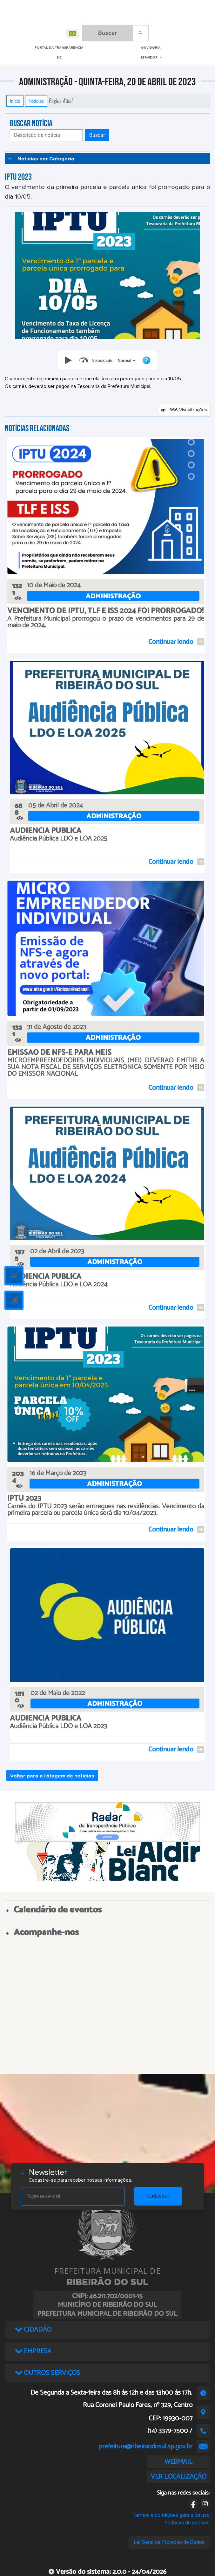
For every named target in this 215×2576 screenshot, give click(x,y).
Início (15, 101)
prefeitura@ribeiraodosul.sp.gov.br (145, 2446)
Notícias (36, 101)
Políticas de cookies (187, 2523)
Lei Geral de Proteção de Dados (169, 2542)
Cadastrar (158, 2196)
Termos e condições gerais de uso (171, 2515)
